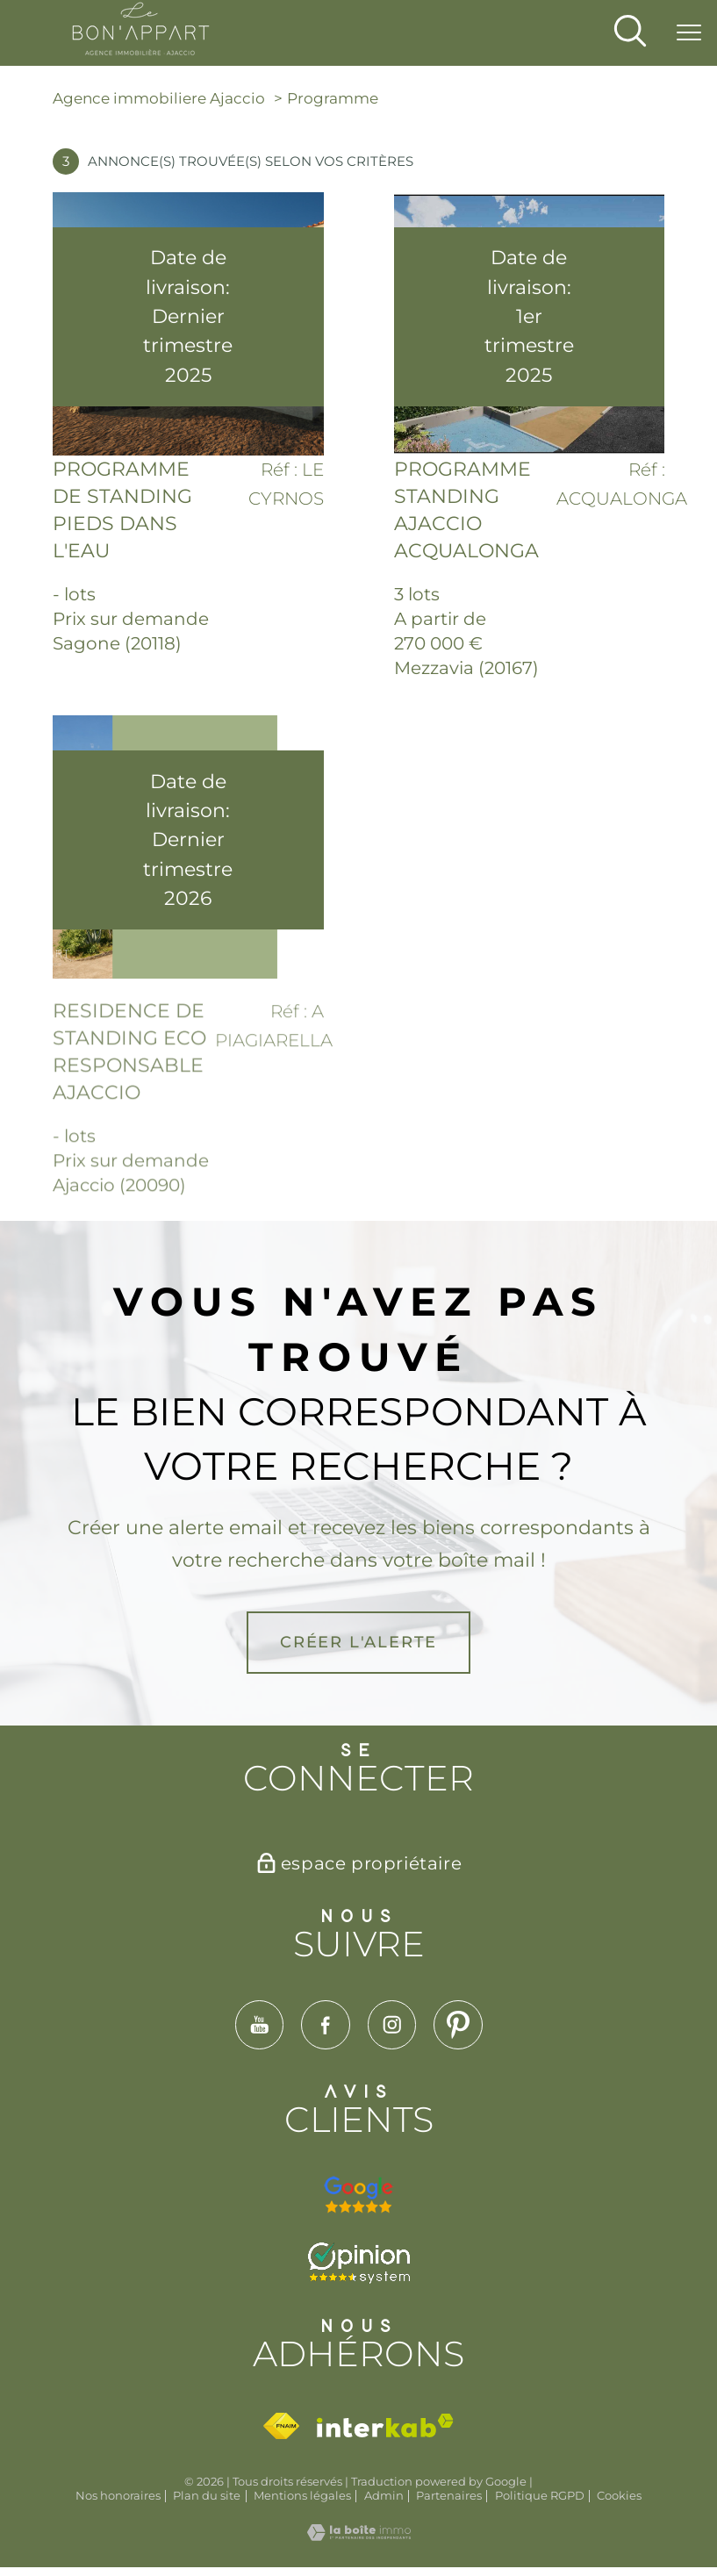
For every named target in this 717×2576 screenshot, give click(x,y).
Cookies (619, 2495)
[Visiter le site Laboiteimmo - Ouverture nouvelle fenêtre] (359, 2534)
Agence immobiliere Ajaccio (159, 98)
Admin (384, 2495)
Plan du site (206, 2495)
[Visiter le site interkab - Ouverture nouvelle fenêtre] (385, 2425)
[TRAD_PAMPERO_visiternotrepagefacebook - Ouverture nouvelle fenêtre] (325, 2024)
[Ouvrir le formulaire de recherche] (630, 33)
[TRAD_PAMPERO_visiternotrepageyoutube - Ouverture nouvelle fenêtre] (258, 2024)
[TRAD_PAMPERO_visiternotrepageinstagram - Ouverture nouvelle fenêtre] (392, 2024)
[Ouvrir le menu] (689, 33)
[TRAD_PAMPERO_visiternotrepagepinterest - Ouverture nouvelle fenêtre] (458, 2024)
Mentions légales (302, 2495)
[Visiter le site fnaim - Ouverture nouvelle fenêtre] (281, 2426)
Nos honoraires (118, 2495)
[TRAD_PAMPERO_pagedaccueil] (141, 50)
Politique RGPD (539, 2495)
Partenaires (449, 2495)
